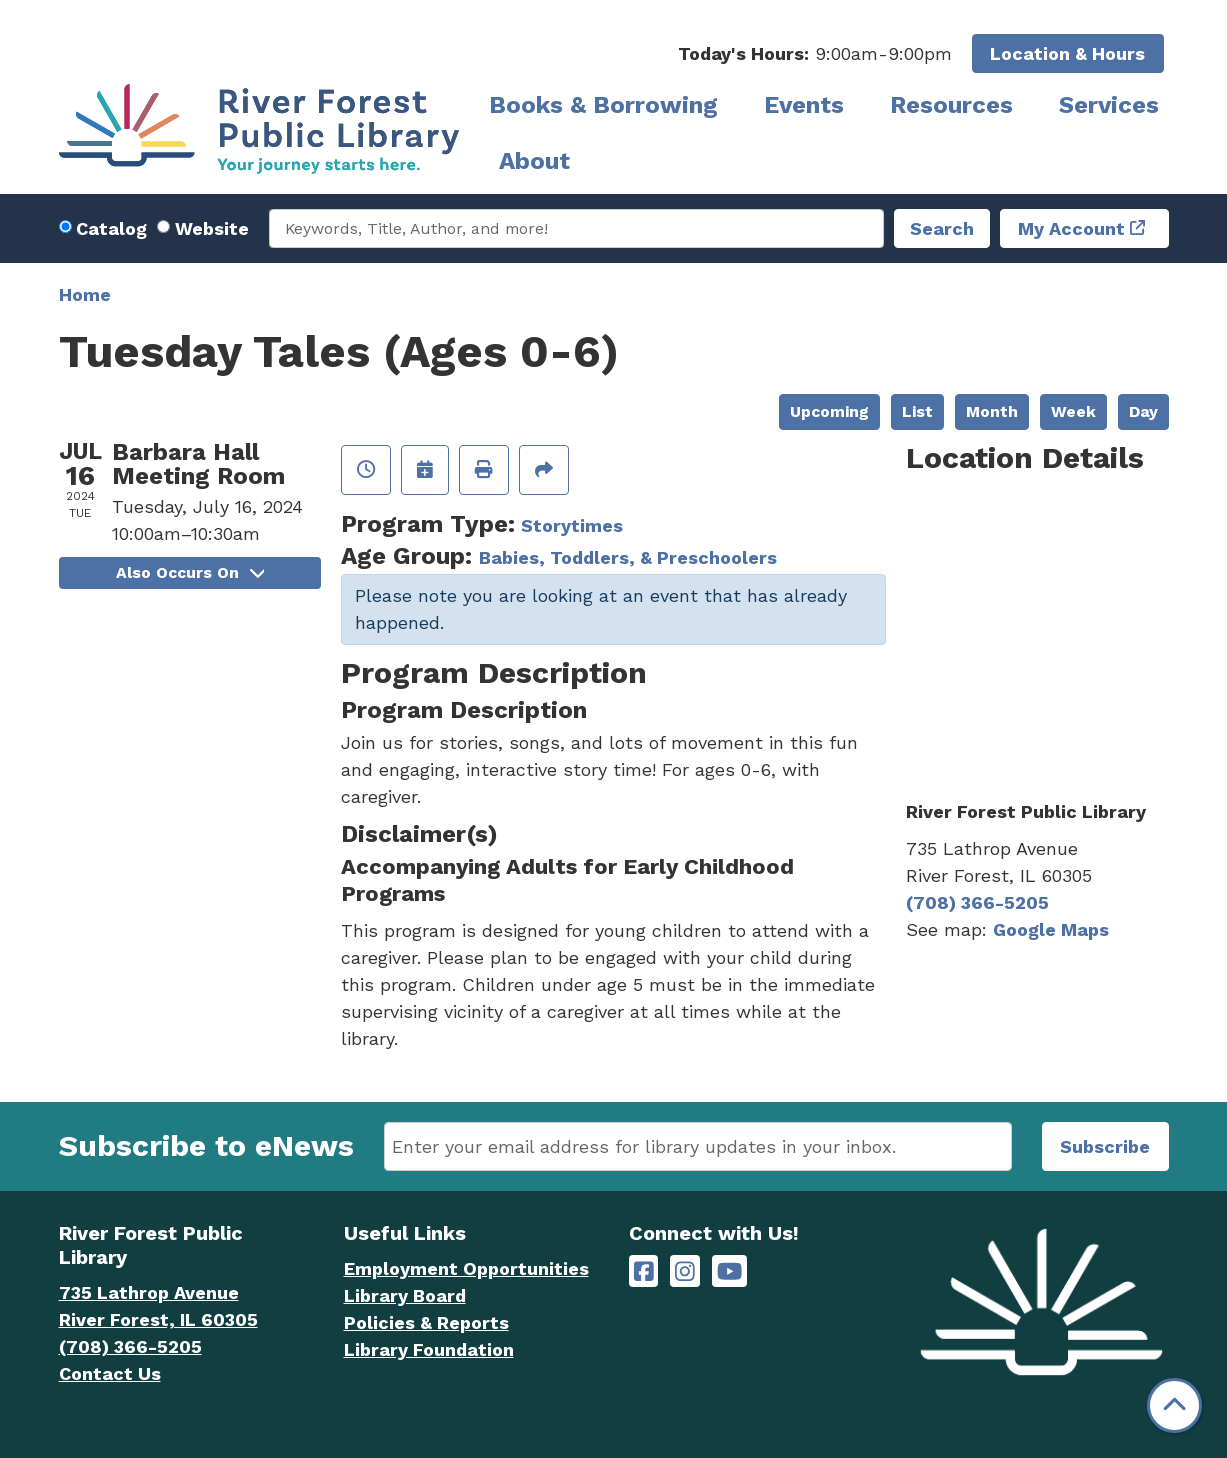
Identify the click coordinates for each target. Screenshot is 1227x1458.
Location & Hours (1067, 53)
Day (1143, 411)
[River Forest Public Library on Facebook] (644, 1271)
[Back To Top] (1174, 1405)
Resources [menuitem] (951, 105)
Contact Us (110, 1373)
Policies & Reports (426, 1322)
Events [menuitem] (804, 105)
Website (212, 228)
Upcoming (829, 411)
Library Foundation (429, 1349)
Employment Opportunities (466, 1268)
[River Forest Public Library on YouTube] (729, 1271)
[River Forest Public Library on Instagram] (685, 1271)
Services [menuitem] (1109, 105)
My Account (1071, 228)
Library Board (405, 1295)
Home (85, 294)
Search (942, 228)
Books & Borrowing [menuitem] (603, 105)
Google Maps (1051, 929)
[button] (815, 53)
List (917, 411)
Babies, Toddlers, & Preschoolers (628, 557)
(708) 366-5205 (977, 902)
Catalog (111, 228)
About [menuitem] (534, 161)
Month (992, 411)
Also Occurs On (190, 572)
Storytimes (572, 525)
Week (1073, 411)
